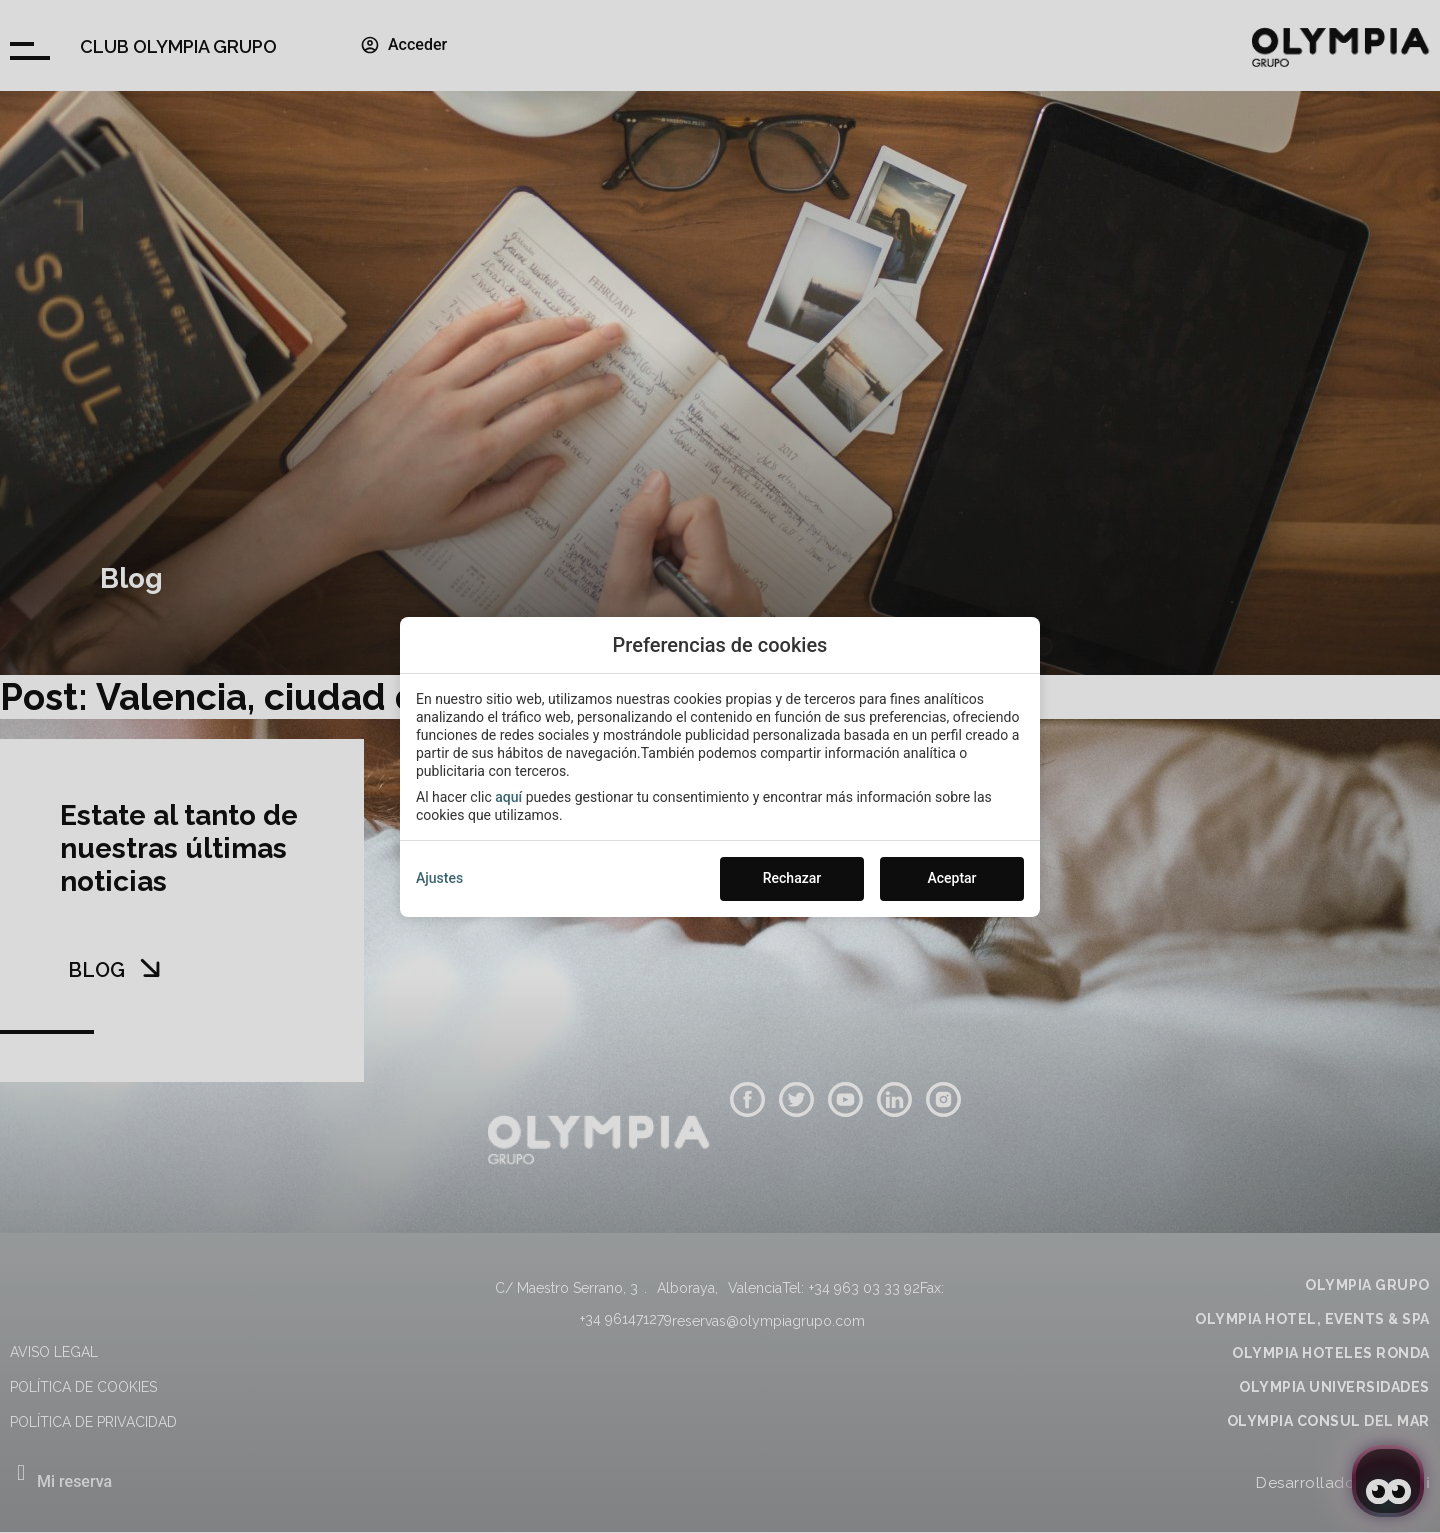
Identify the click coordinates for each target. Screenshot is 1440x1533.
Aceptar (951, 878)
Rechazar (792, 878)
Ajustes (439, 878)
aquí (508, 797)
